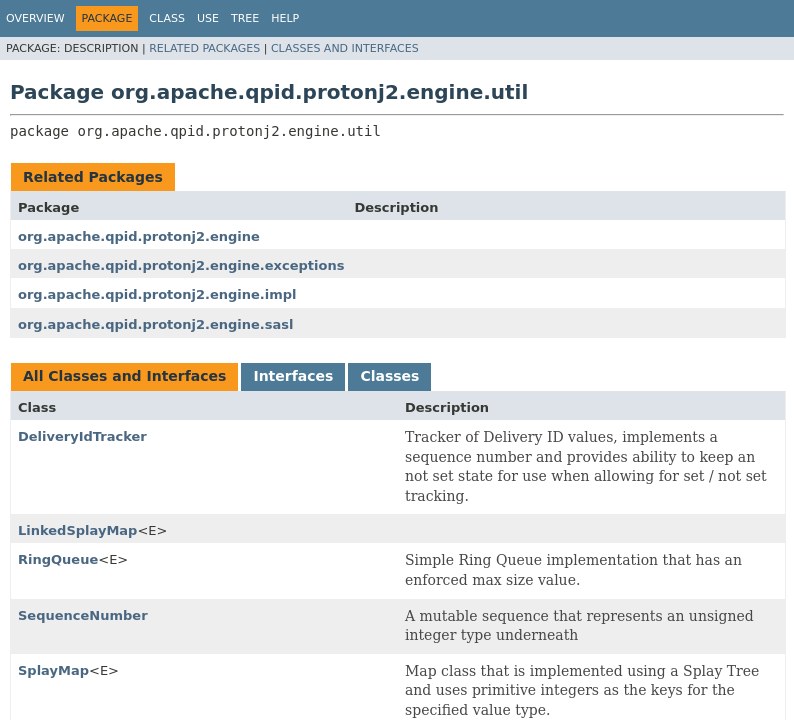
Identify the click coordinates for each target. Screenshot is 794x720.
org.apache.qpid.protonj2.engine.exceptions (181, 265)
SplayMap (53, 670)
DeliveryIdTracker (82, 436)
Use (208, 18)
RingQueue (58, 559)
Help (285, 18)
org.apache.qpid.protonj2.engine (139, 236)
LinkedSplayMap (77, 530)
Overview (35, 18)
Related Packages (204, 48)
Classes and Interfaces (345, 48)
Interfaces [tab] (293, 376)
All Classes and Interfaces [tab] (124, 376)
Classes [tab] (389, 376)
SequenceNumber (83, 615)
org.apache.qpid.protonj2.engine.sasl (156, 324)
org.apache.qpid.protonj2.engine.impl (157, 294)
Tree (245, 18)
